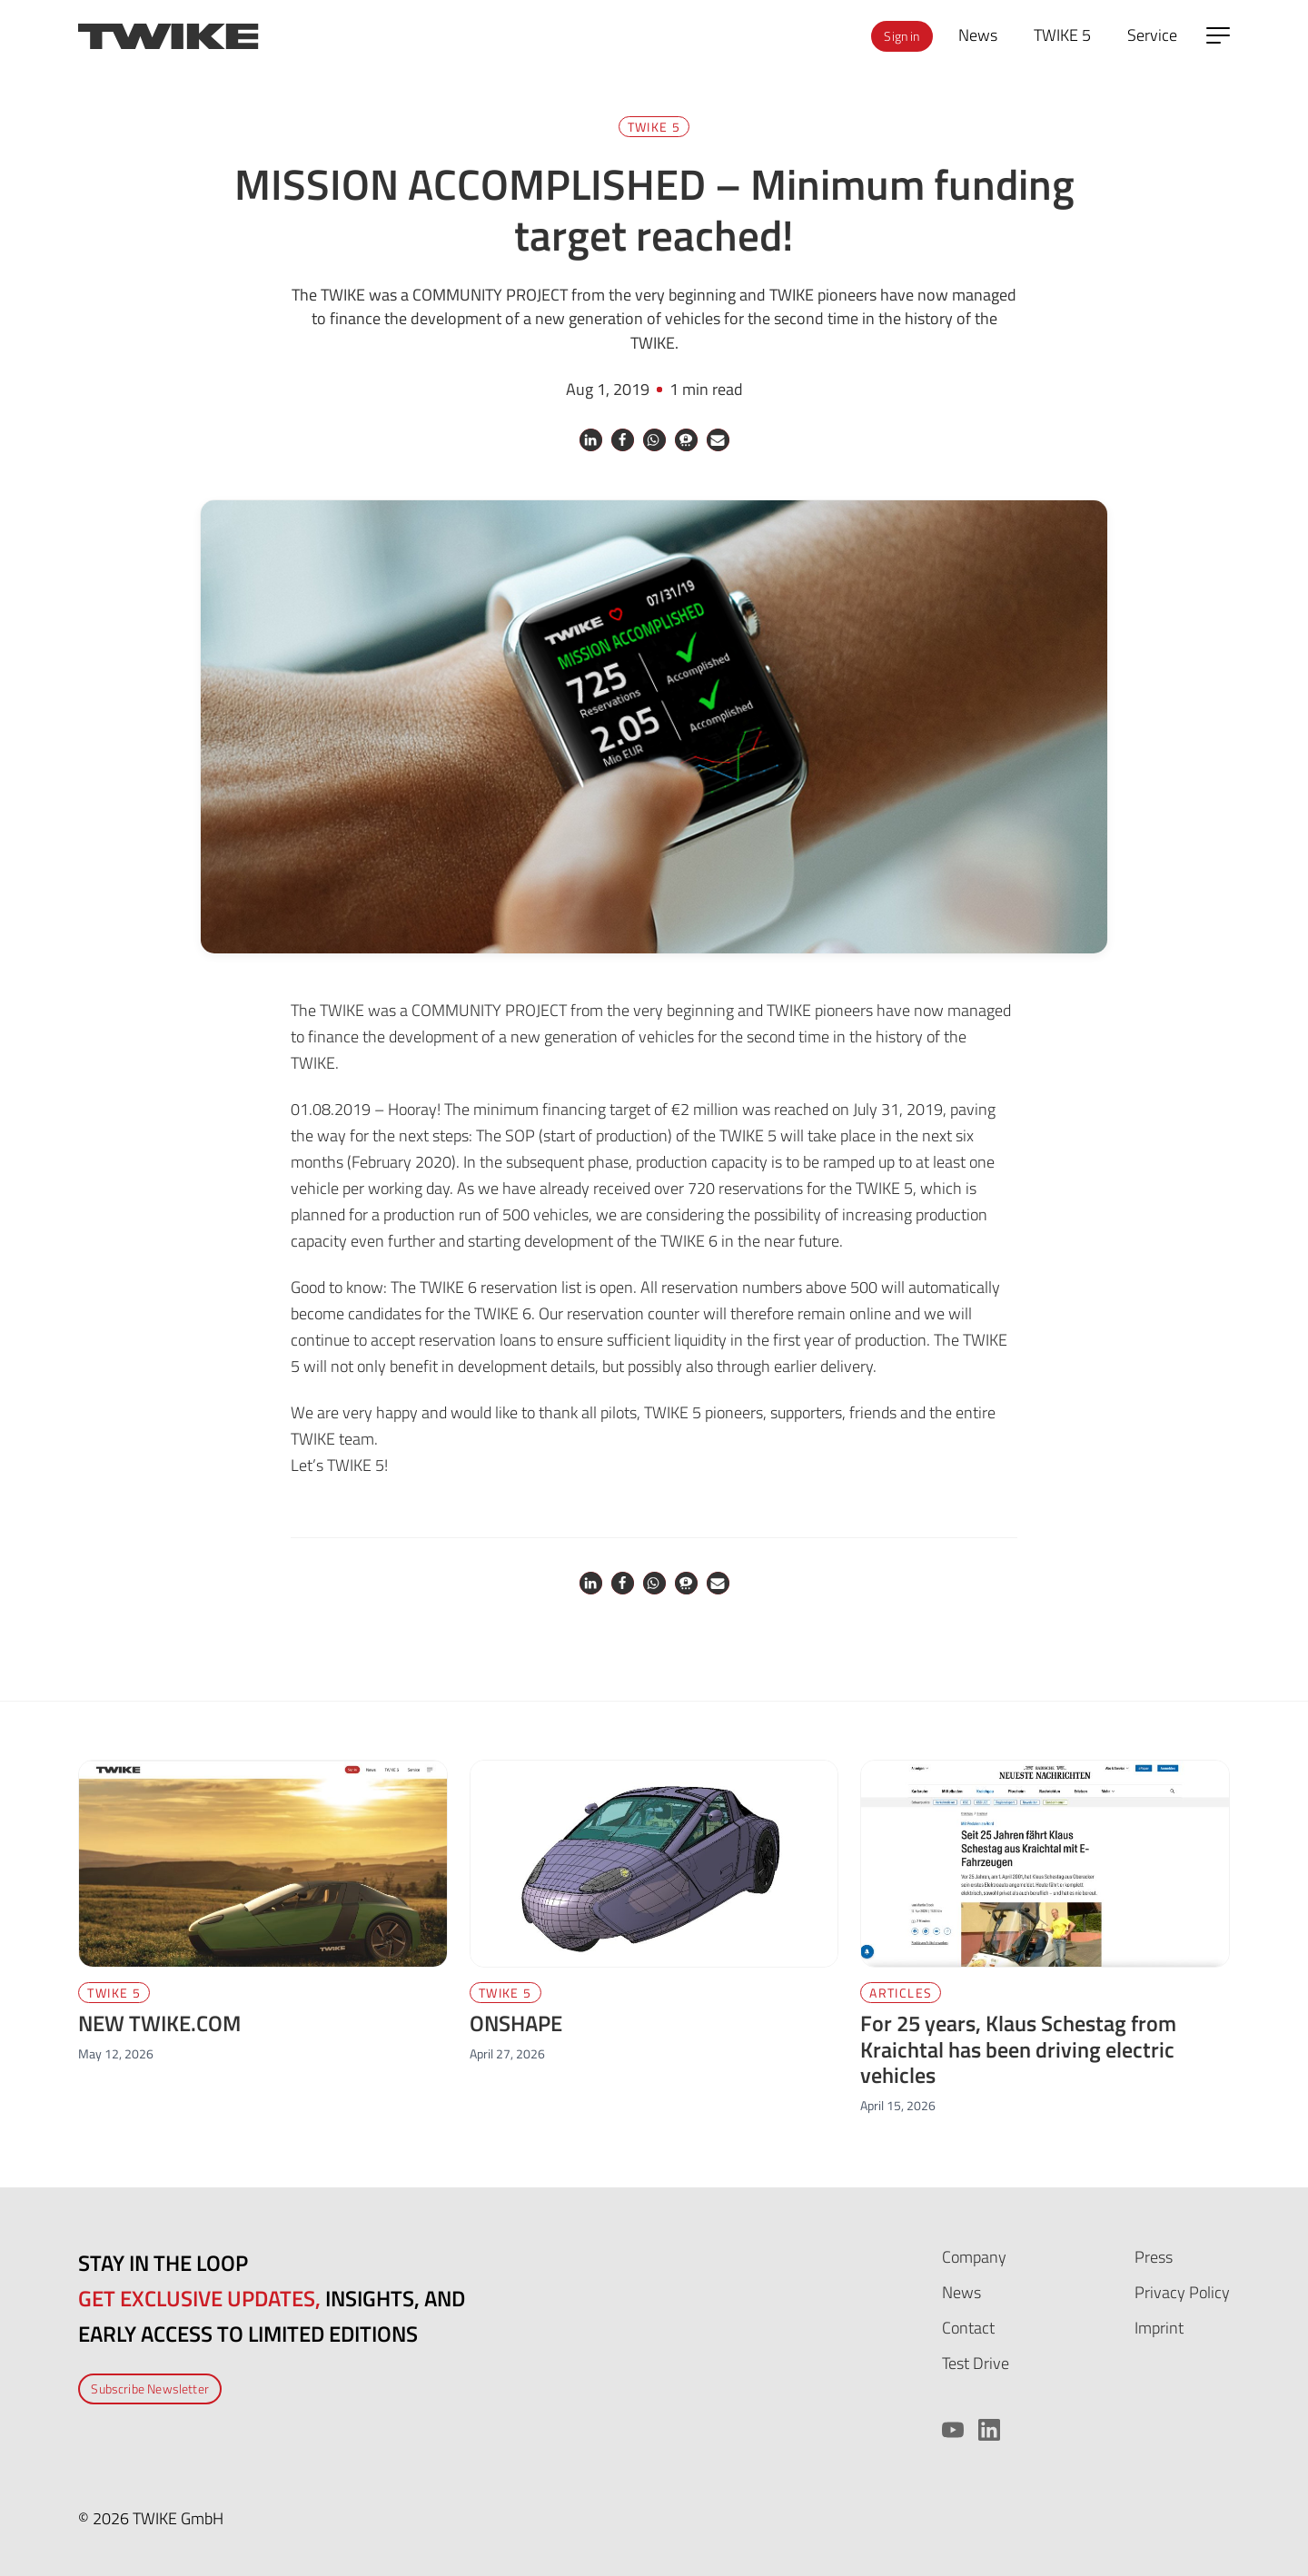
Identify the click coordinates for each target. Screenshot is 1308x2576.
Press (1154, 2257)
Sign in (901, 35)
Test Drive (975, 2363)
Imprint (1159, 2327)
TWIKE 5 (654, 126)
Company (974, 2257)
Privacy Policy (1182, 2292)
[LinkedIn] (989, 2430)
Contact (968, 2327)
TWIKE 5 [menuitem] (1062, 35)
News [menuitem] (977, 35)
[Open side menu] (1218, 35)
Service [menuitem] (1152, 35)
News (961, 2292)
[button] (591, 440)
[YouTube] (953, 2430)
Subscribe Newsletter (150, 2388)
